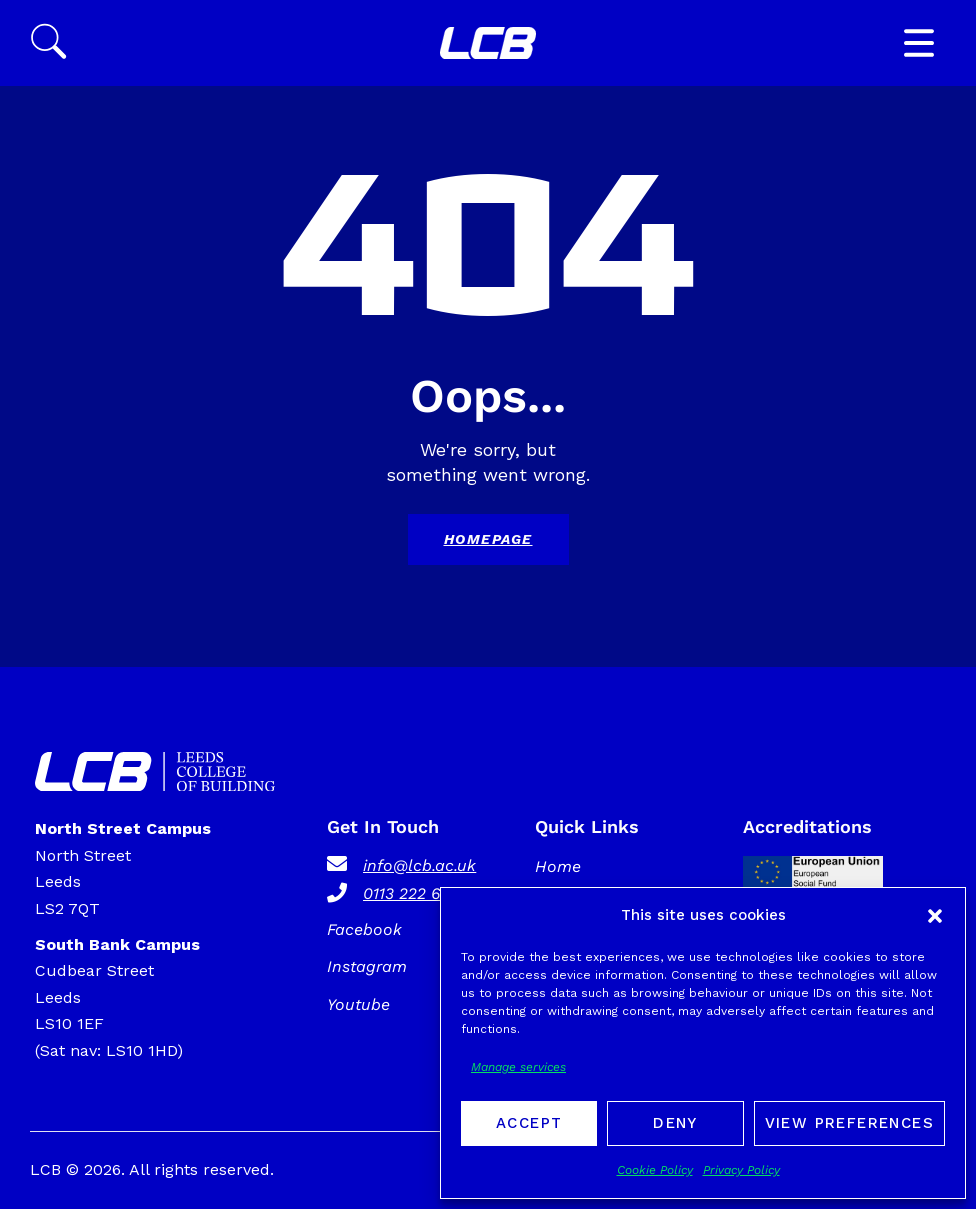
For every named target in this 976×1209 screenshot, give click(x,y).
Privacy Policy (741, 1170)
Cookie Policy (655, 1170)
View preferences (849, 1123)
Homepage (488, 539)
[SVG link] (488, 43)
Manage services (518, 1067)
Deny (675, 1123)
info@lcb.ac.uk (419, 865)
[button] (935, 916)
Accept (529, 1123)
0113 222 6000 (416, 893)
